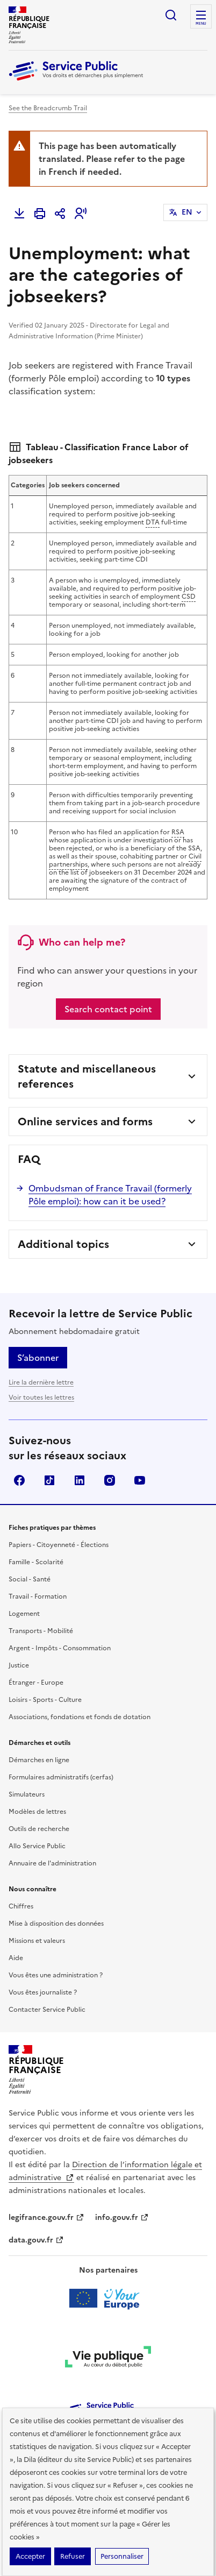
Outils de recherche (39, 1794)
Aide (16, 1923)
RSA (177, 798)
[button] (80, 213)
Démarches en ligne (39, 1725)
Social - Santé (30, 1545)
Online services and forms (85, 1087)
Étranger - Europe (36, 1648)
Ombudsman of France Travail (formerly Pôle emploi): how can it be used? (110, 1160)
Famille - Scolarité (36, 1527)
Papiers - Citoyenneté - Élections (59, 1510)
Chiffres (21, 1872)
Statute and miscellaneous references (87, 1042)
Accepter (30, 2556)
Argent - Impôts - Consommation (60, 1614)
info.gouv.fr (122, 2183)
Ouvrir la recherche (171, 15)
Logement (24, 1579)
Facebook (19, 1446)
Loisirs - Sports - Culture (45, 1665)
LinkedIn (79, 1446)
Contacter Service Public (47, 1975)
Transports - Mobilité (41, 1596)
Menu (201, 23)
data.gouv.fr (36, 2205)
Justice (19, 1631)
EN (187, 212)
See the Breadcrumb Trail (48, 108)
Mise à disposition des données (56, 1889)
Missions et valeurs (37, 1906)
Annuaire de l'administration (52, 1829)
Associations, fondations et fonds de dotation (79, 1682)
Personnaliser (121, 2556)
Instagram (109, 1446)
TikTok (49, 1446)
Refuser (72, 2556)
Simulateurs (27, 1760)
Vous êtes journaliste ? (43, 1958)
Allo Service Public (37, 1811)
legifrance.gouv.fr (46, 2183)
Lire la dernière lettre (41, 1348)
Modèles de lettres (37, 1777)
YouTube (139, 1446)
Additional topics (63, 1210)
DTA (153, 488)
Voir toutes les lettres (41, 1363)
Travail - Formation (38, 1562)
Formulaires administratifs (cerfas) (61, 1743)
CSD (189, 562)
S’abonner (38, 1323)
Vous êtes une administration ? (56, 1941)
